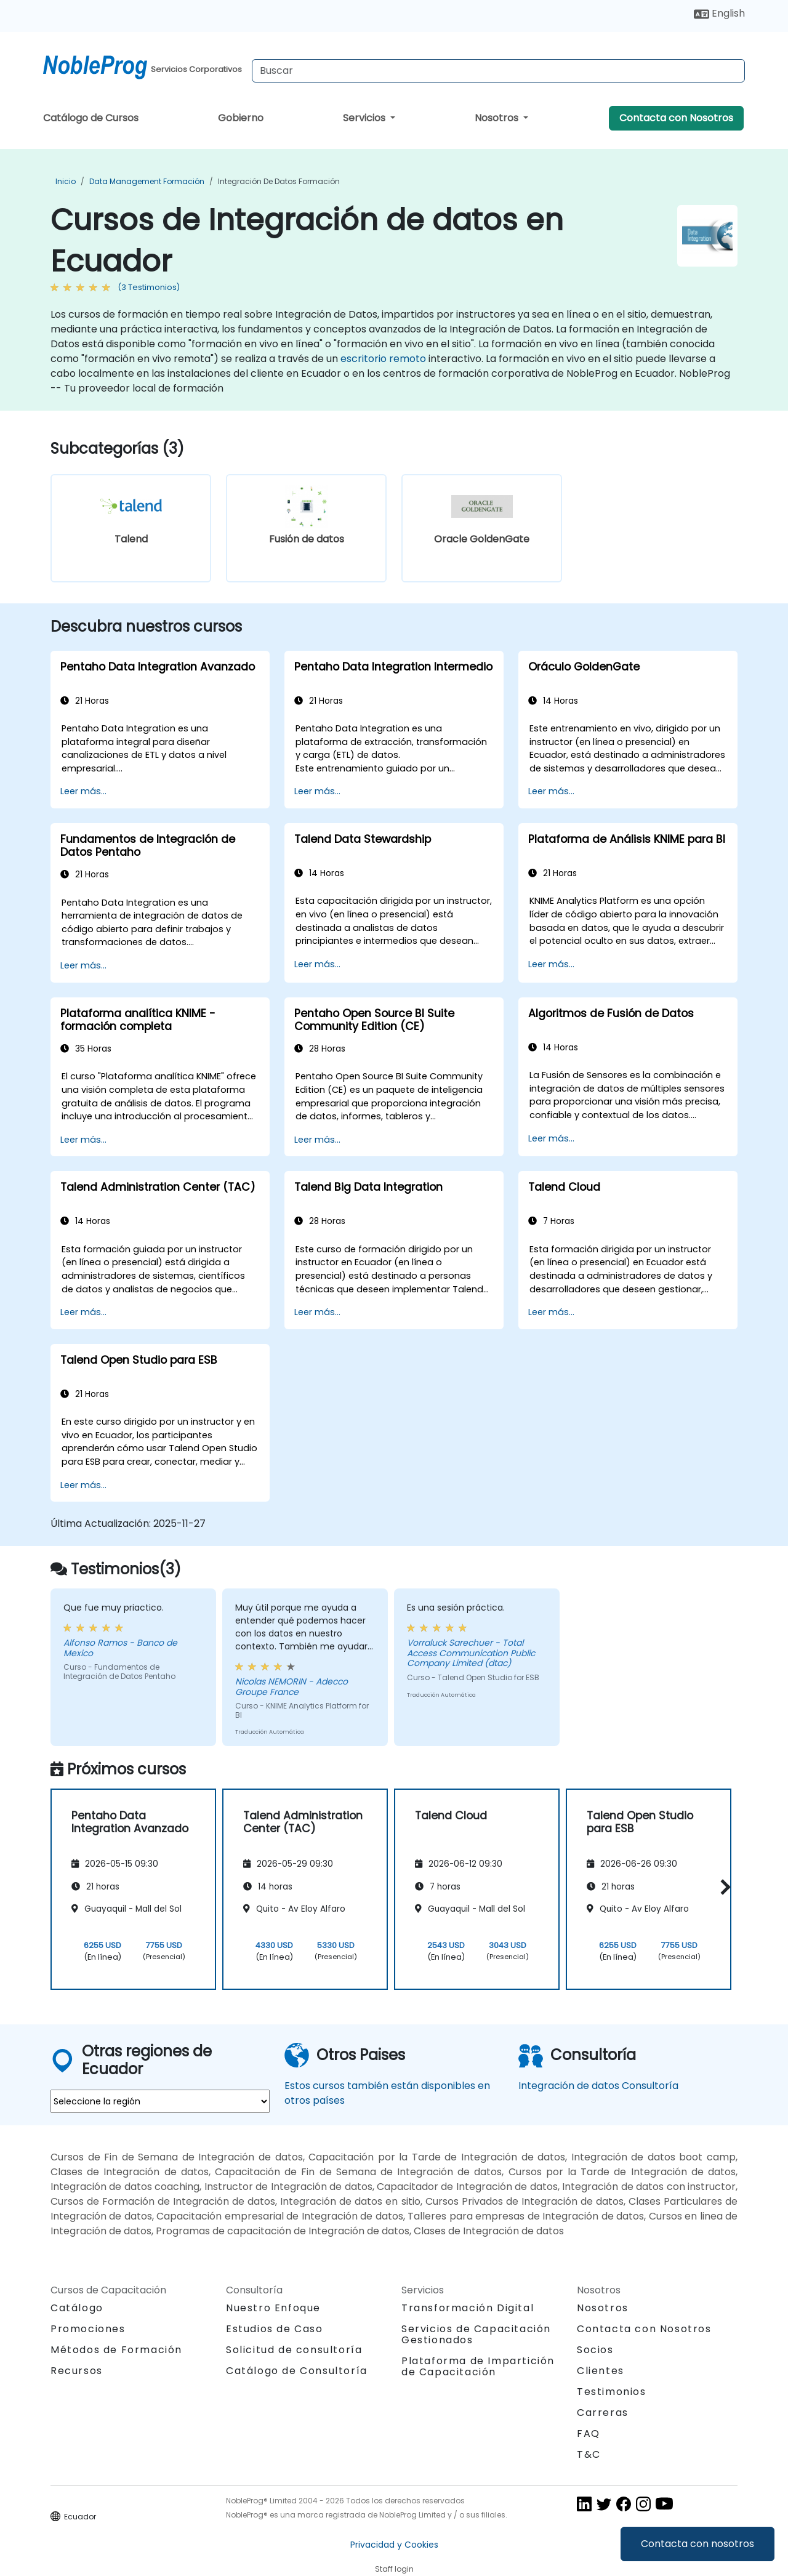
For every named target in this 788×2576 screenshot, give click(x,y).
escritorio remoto (383, 359)
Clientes (600, 2371)
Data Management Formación (146, 181)
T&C (589, 2454)
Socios (595, 2350)
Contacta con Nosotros (676, 118)
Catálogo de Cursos (91, 118)
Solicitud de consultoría (294, 2350)
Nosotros (498, 118)
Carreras (603, 2412)
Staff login (394, 2569)
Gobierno (240, 118)
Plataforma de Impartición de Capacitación (478, 2366)
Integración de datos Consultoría (598, 2086)
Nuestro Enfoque (273, 2308)
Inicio (65, 181)
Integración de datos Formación (279, 181)
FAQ (588, 2433)
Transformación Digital (467, 2308)
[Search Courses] (498, 71)
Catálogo (76, 2308)
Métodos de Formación (116, 2350)
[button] (722, 1887)
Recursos (76, 2371)
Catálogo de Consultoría (297, 2371)
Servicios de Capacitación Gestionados (476, 2334)
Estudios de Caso (274, 2329)
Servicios (365, 118)
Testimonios (611, 2392)
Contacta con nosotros (697, 2544)
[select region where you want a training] (160, 2101)
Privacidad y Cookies (394, 2544)
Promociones (88, 2329)
